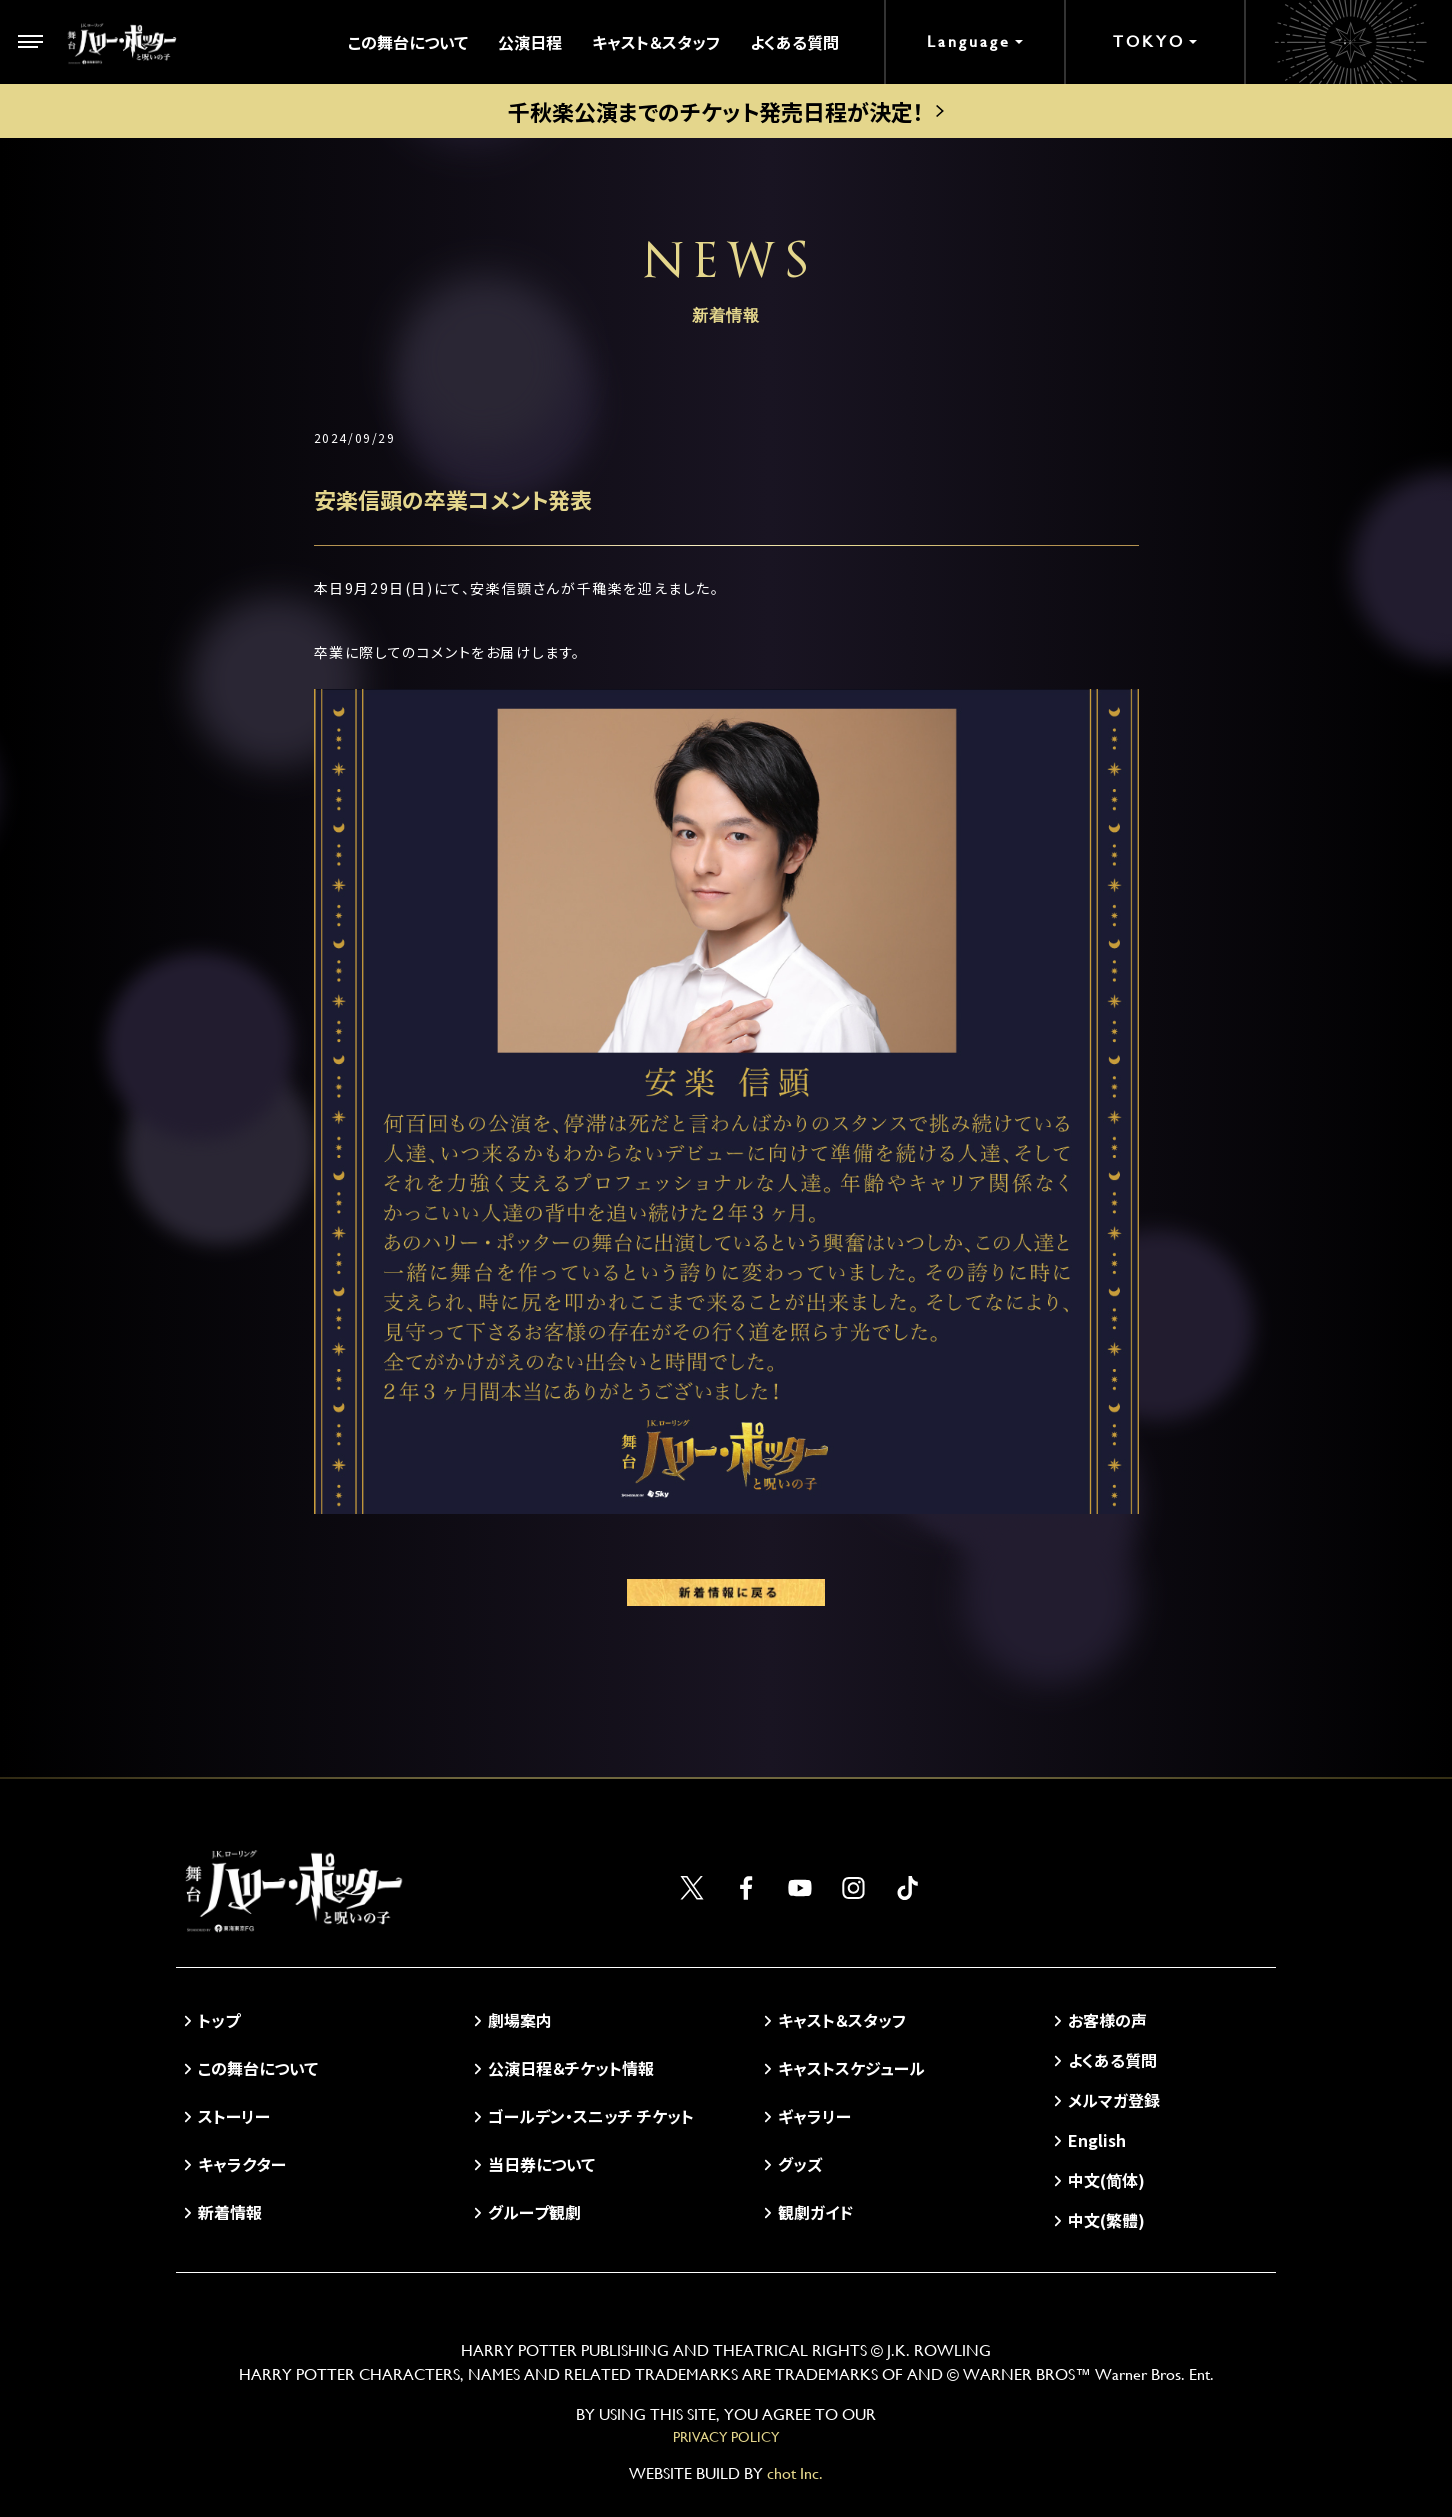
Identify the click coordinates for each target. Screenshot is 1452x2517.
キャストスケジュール (851, 2068)
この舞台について (408, 42)
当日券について (541, 2164)
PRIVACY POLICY (726, 2437)
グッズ (800, 2164)
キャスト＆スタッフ (656, 42)
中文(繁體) (1106, 2220)
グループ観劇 (534, 2212)
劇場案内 (520, 2020)
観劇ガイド (815, 2212)
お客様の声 (1107, 2020)
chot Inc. (795, 2473)
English (1097, 2140)
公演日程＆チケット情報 (571, 2068)
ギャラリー (814, 2116)
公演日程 (530, 42)
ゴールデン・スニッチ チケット (591, 2116)
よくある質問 (794, 42)
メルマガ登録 (1114, 2100)
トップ (219, 2020)
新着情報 (230, 2212)
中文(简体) (1106, 2180)
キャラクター (242, 2164)
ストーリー (234, 2116)
